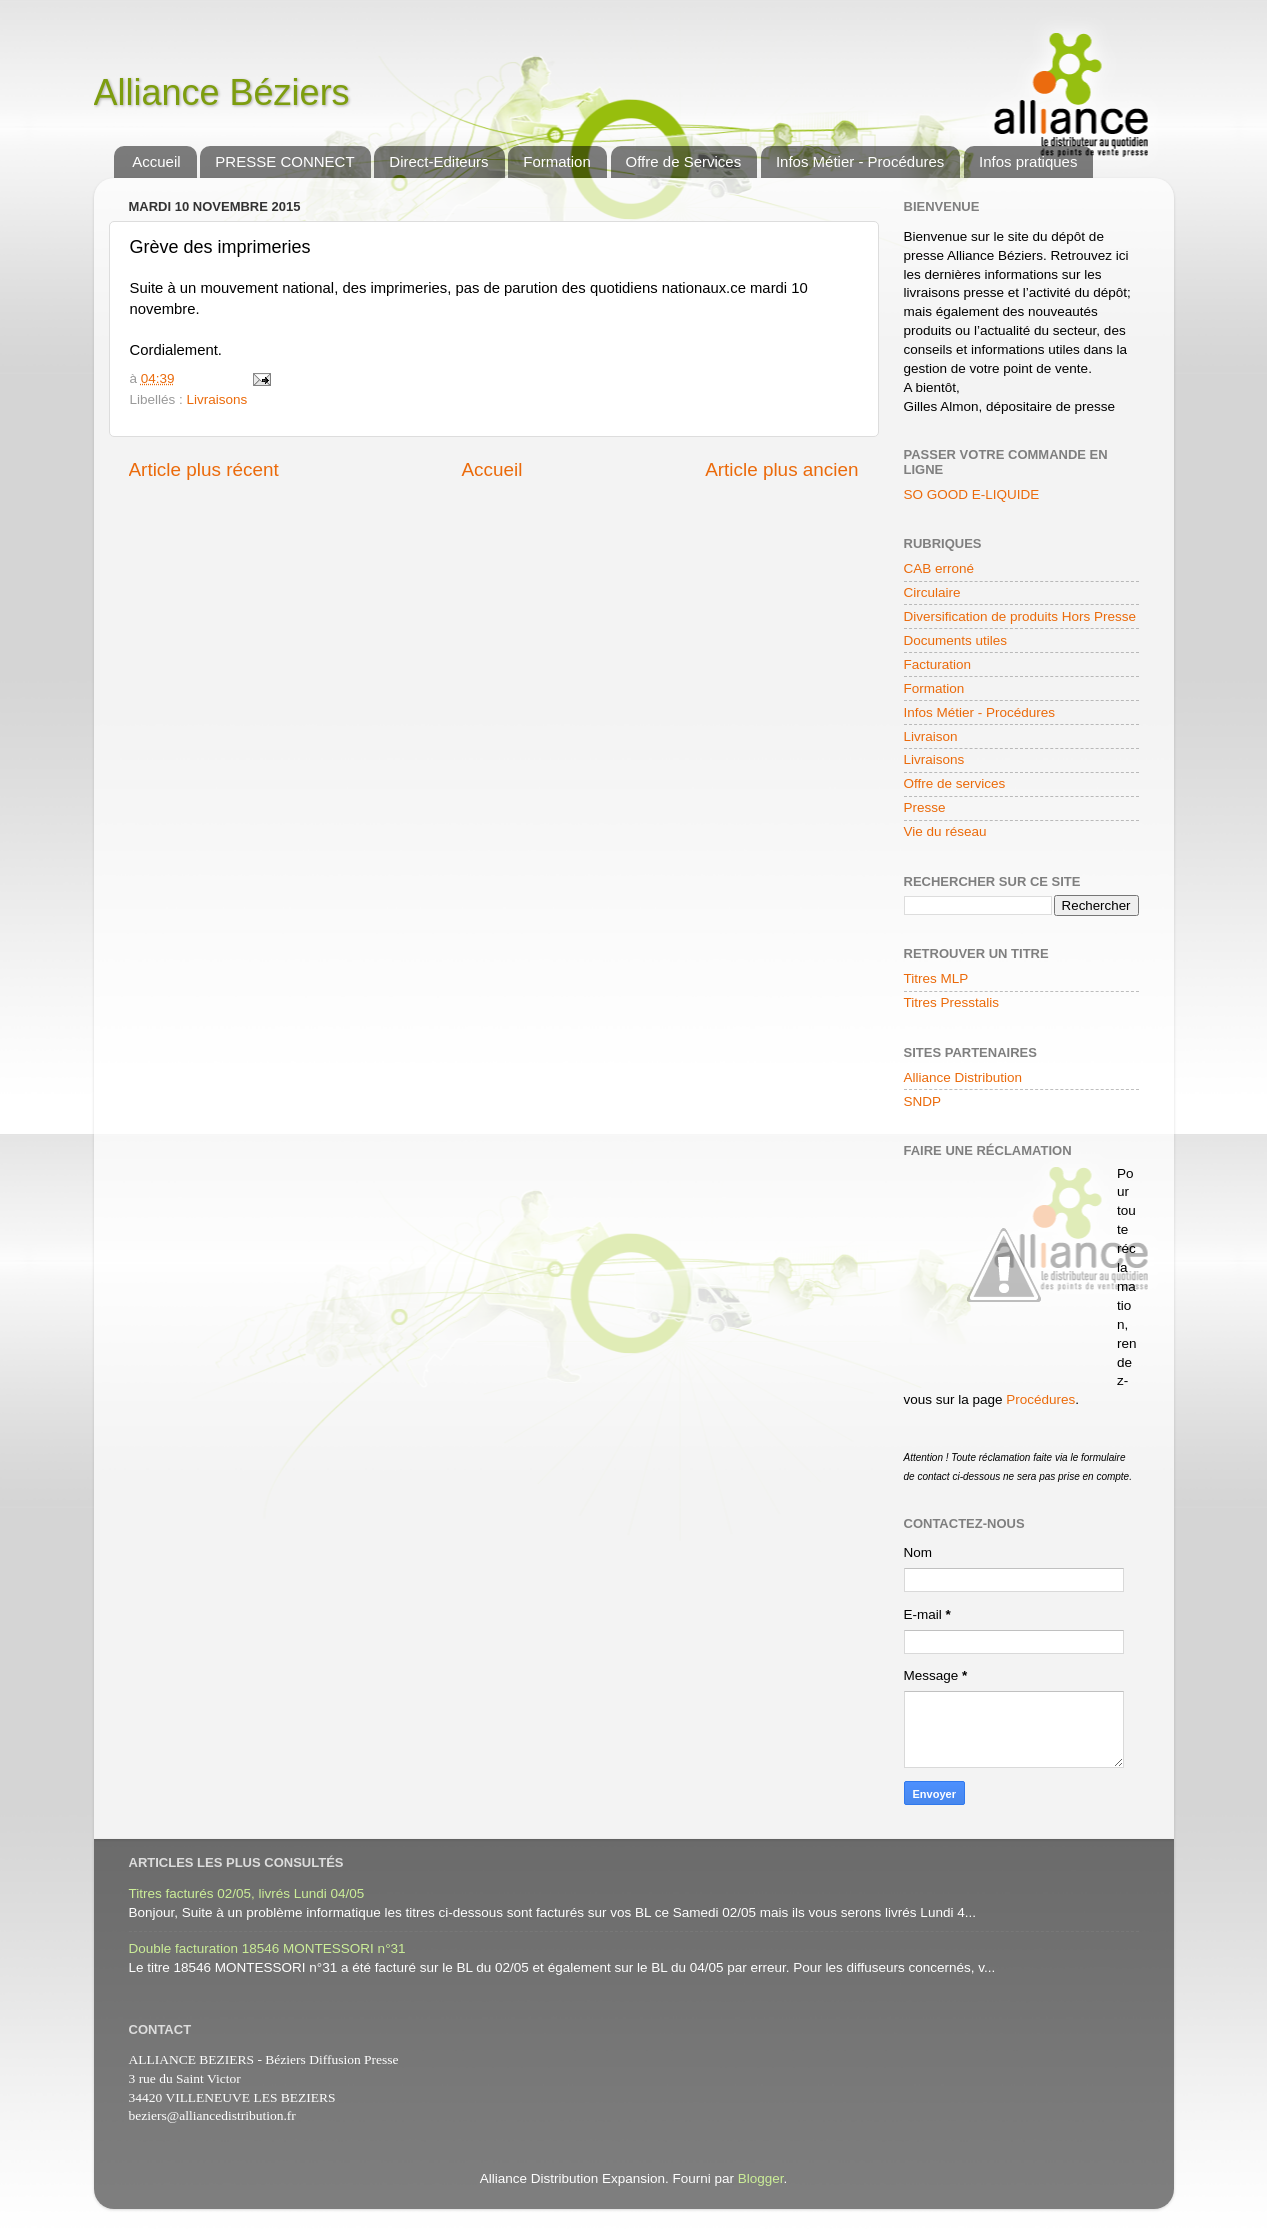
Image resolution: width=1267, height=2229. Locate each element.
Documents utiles (956, 640)
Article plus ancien (781, 469)
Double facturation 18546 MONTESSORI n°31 (267, 1948)
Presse (925, 807)
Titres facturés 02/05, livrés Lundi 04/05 (247, 1893)
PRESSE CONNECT (284, 161)
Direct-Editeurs (438, 161)
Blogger (761, 2178)
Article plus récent (204, 469)
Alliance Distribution (963, 1077)
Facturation (938, 664)
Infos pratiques (1028, 161)
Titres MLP (936, 978)
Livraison (931, 736)
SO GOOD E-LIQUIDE (972, 494)
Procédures (1040, 1399)
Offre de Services (684, 161)
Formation (557, 161)
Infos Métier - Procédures (860, 161)
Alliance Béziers (222, 92)
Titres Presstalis (952, 1002)
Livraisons (217, 399)
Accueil (156, 161)
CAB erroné (939, 568)
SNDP (923, 1101)
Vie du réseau (945, 831)
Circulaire (932, 592)
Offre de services (955, 783)
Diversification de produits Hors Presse (1020, 616)
